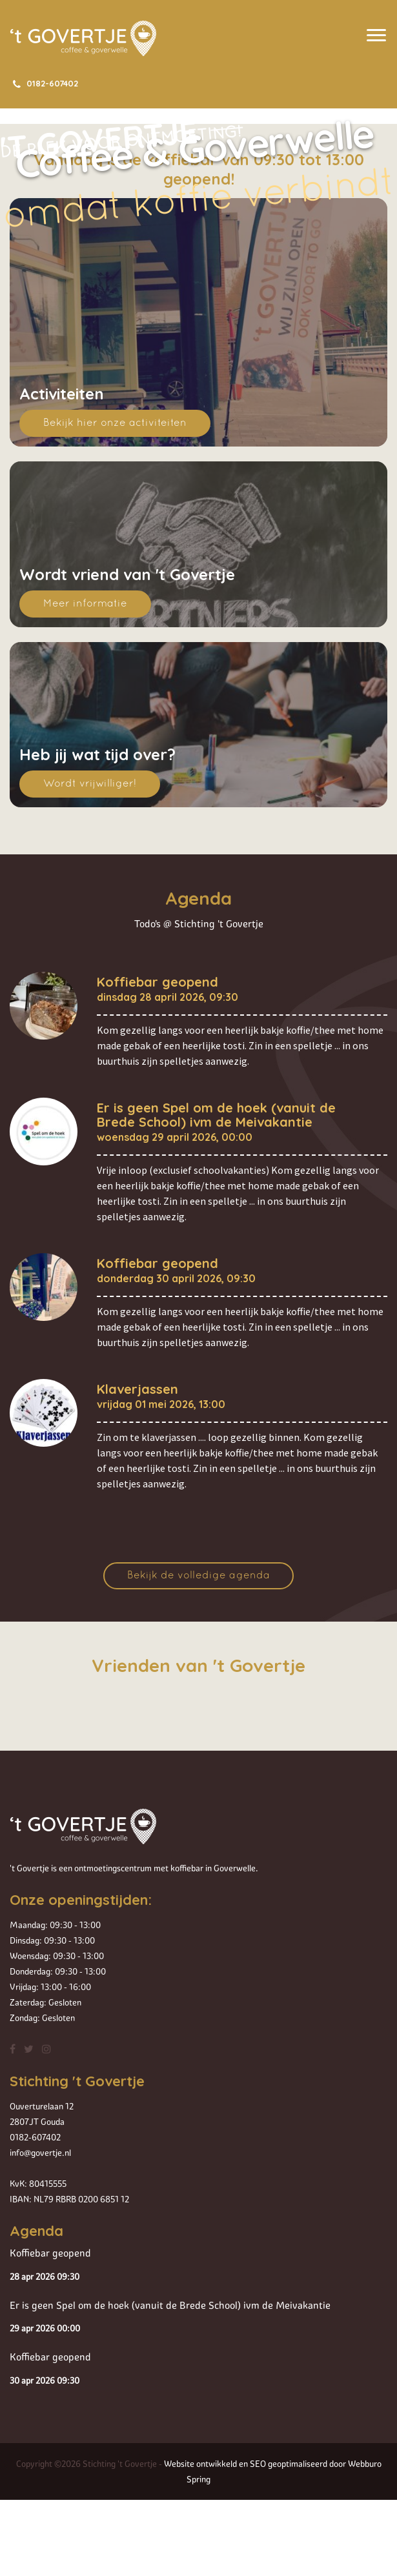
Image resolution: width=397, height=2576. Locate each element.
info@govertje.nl (40, 2153)
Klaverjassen (137, 1389)
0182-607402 (44, 83)
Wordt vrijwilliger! (89, 784)
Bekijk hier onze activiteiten (115, 423)
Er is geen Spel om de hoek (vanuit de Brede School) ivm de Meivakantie (216, 1115)
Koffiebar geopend (157, 982)
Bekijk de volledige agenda (198, 1575)
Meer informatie (85, 604)
